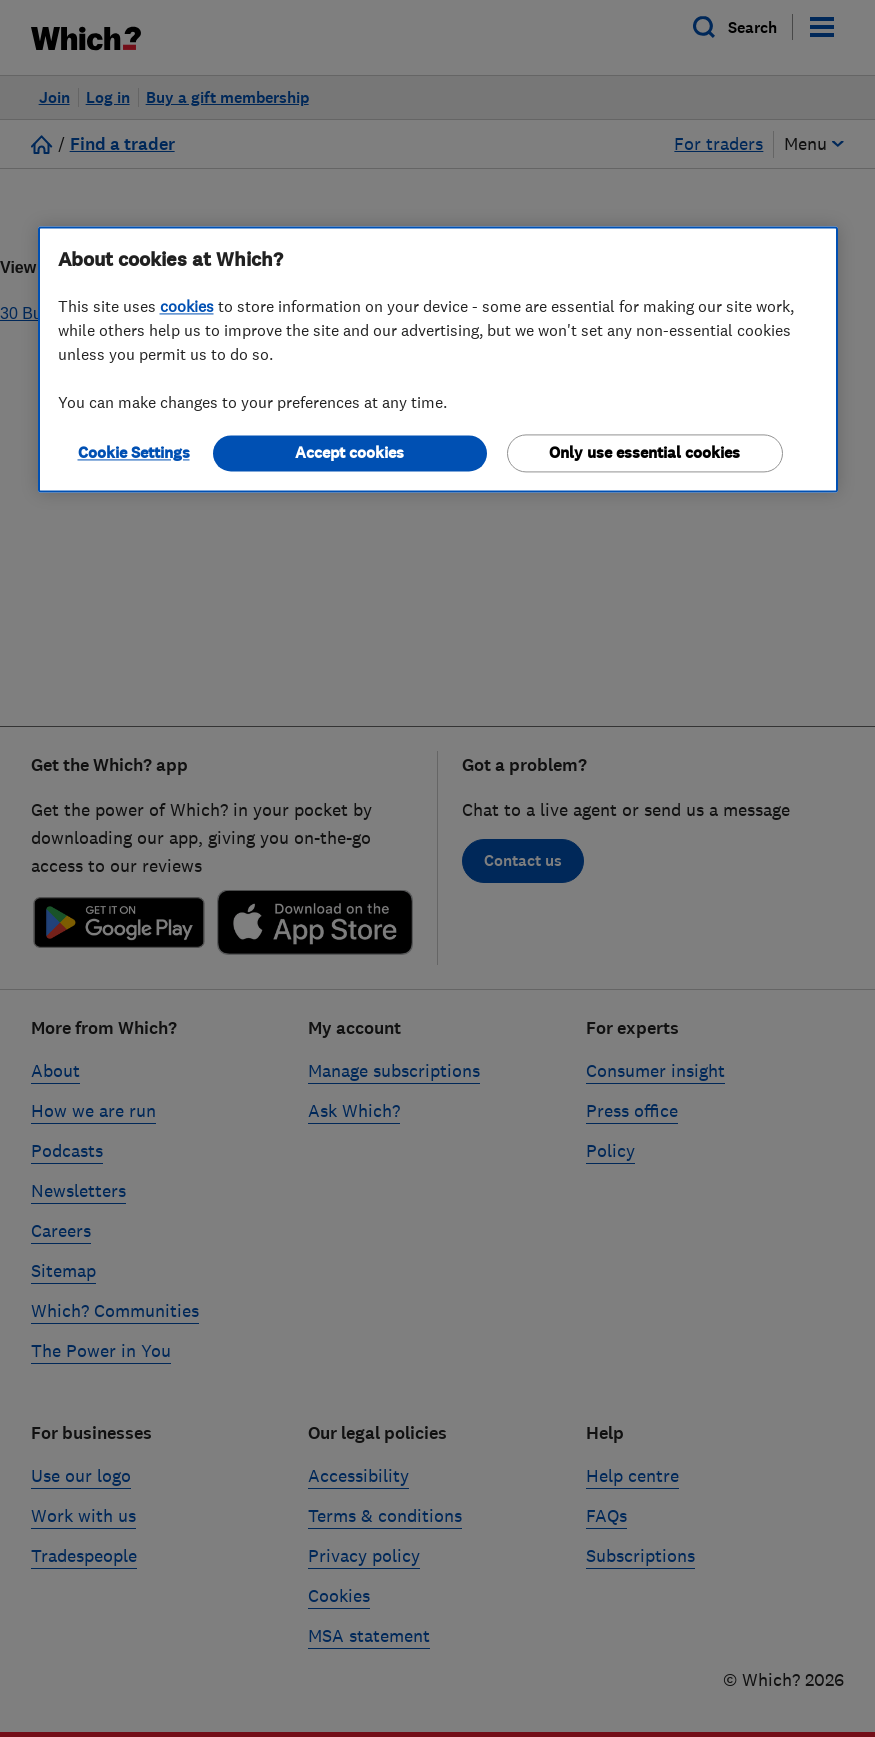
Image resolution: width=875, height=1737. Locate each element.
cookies (187, 306)
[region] (438, 359)
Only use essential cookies (644, 452)
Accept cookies (349, 452)
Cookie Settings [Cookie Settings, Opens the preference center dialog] (134, 452)
